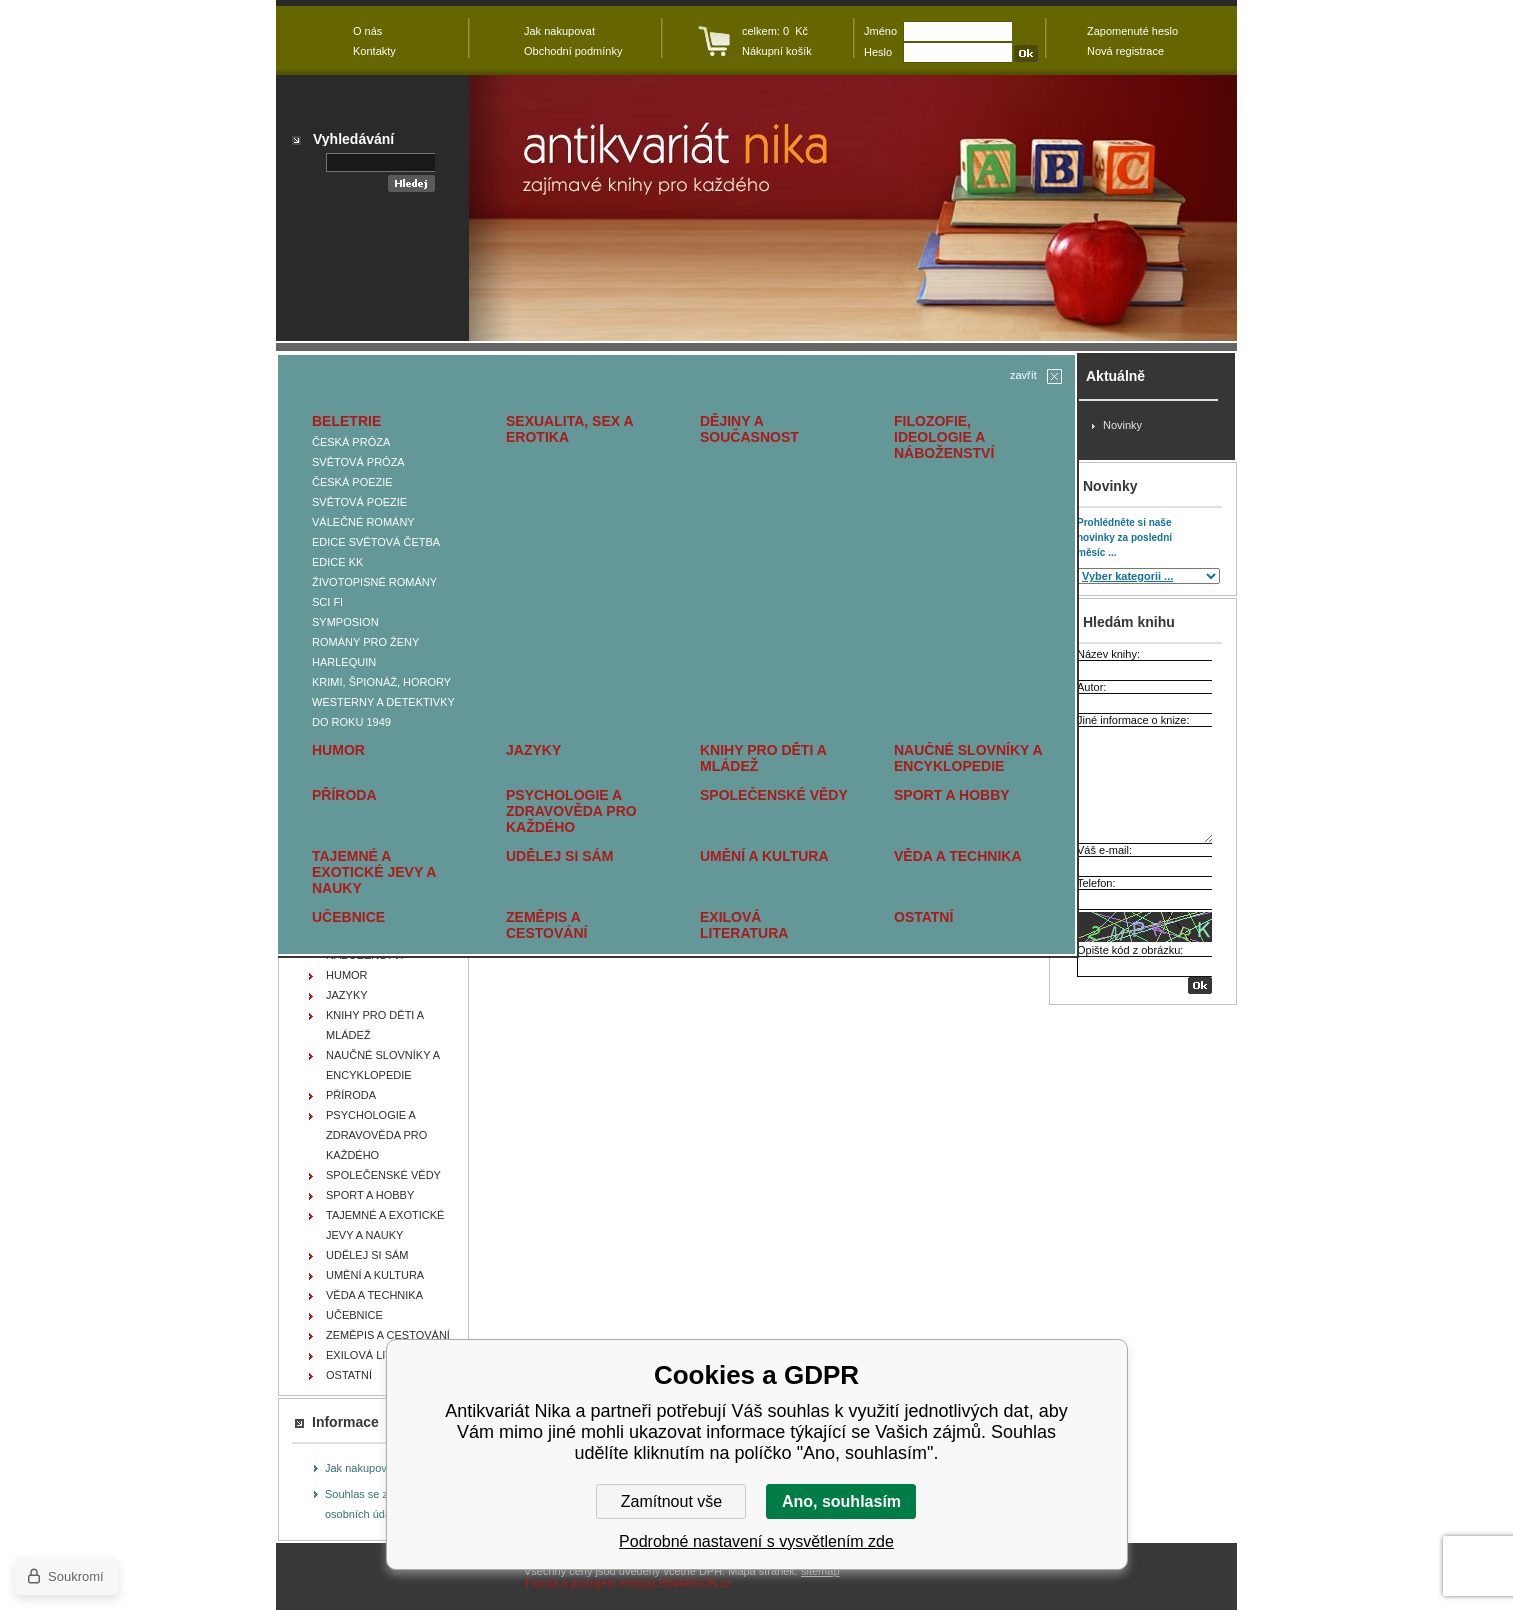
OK (1200, 985)
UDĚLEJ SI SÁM (559, 856)
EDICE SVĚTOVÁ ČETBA (376, 542)
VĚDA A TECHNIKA (958, 856)
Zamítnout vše (671, 1501)
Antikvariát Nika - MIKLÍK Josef (853, 208)
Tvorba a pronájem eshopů (589, 1583)
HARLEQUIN (344, 662)
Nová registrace (1125, 51)
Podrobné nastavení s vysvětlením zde (756, 1541)
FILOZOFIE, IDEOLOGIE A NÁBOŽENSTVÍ (944, 437)
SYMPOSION (345, 622)
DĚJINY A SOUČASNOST (749, 429)
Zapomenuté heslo (1132, 31)
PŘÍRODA (344, 795)
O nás (367, 31)
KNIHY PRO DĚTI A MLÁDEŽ (763, 758)
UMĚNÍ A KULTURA (764, 856)
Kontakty (374, 51)
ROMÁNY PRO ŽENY (365, 642)
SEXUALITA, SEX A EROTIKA (569, 429)
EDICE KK (337, 562)
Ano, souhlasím (841, 1501)
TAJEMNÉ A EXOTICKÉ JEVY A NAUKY (374, 872)
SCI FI (327, 602)
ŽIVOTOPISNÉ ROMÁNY (374, 582)
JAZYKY (533, 750)
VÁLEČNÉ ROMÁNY (363, 522)
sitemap (820, 1571)
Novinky (1122, 425)
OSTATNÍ (923, 917)
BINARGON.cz (695, 1583)
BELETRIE (346, 421)
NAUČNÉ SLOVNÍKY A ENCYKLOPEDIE (968, 758)
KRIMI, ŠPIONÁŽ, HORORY (381, 682)
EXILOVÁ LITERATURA (744, 925)
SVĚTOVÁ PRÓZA (358, 462)
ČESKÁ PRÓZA (351, 442)
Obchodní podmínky (573, 51)
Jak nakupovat (360, 1468)
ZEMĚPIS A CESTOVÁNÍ (546, 925)
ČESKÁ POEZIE (352, 482)
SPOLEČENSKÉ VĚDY (774, 795)
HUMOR (338, 750)
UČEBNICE (348, 917)
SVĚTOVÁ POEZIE (359, 502)
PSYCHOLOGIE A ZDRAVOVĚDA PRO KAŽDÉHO (571, 811)
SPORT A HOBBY (952, 795)
